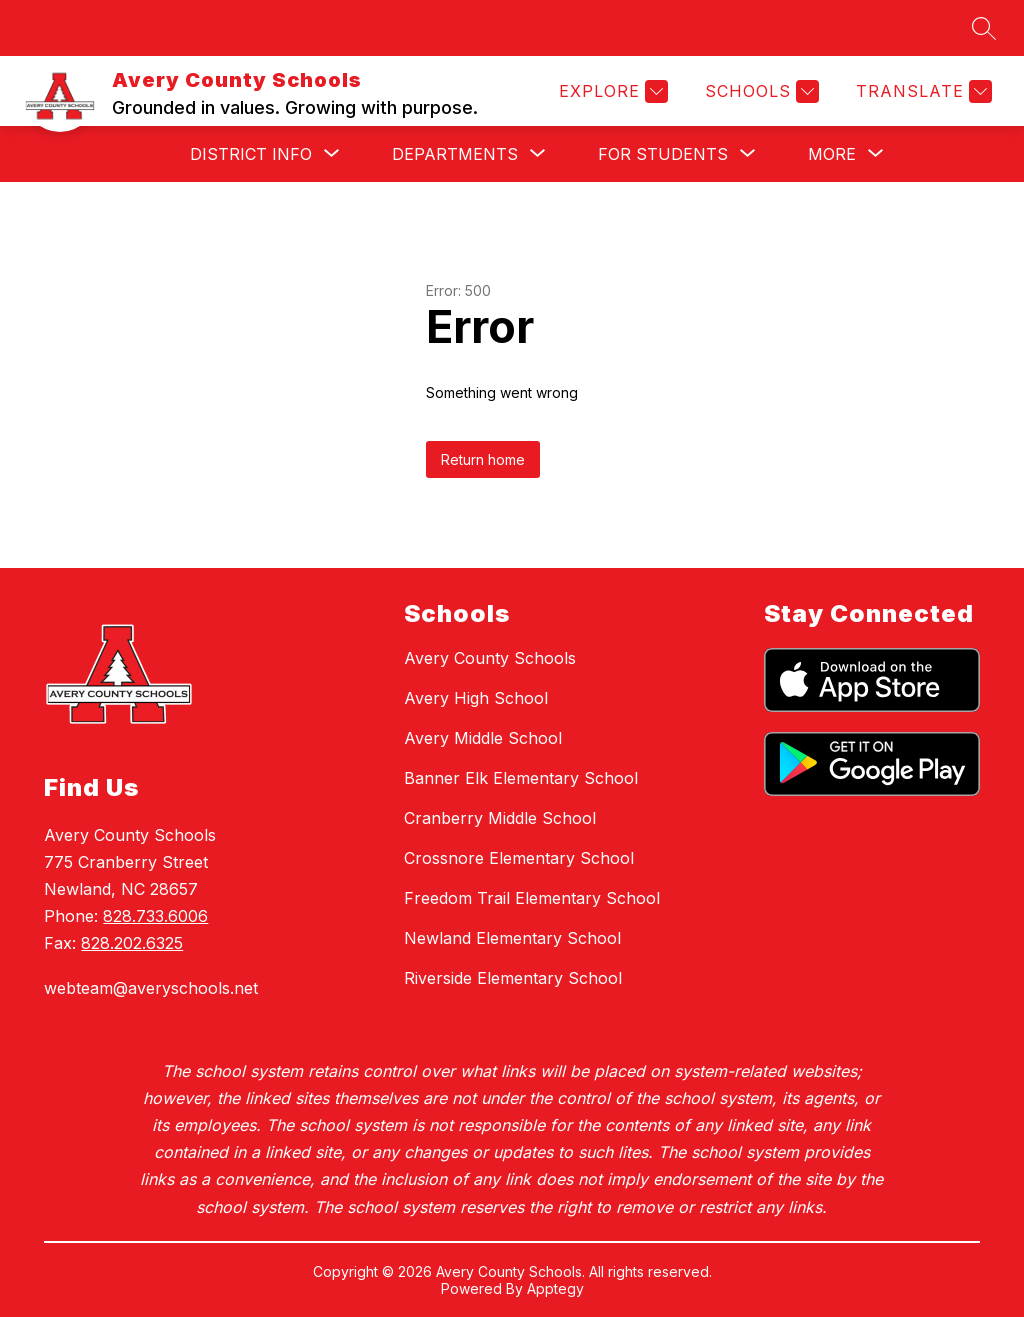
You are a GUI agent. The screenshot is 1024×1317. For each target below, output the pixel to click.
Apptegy (555, 1288)
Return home (483, 459)
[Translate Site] (921, 91)
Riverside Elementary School (513, 978)
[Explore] (611, 91)
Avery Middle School (483, 738)
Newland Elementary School (512, 938)
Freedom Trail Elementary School (532, 898)
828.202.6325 (132, 943)
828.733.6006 (155, 916)
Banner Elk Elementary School (521, 778)
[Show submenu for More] (832, 154)
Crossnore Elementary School (519, 858)
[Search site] (984, 28)
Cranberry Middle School (500, 818)
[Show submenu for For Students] (663, 154)
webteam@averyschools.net (151, 988)
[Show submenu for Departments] (455, 154)
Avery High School (476, 698)
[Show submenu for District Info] (251, 154)
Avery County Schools (490, 658)
